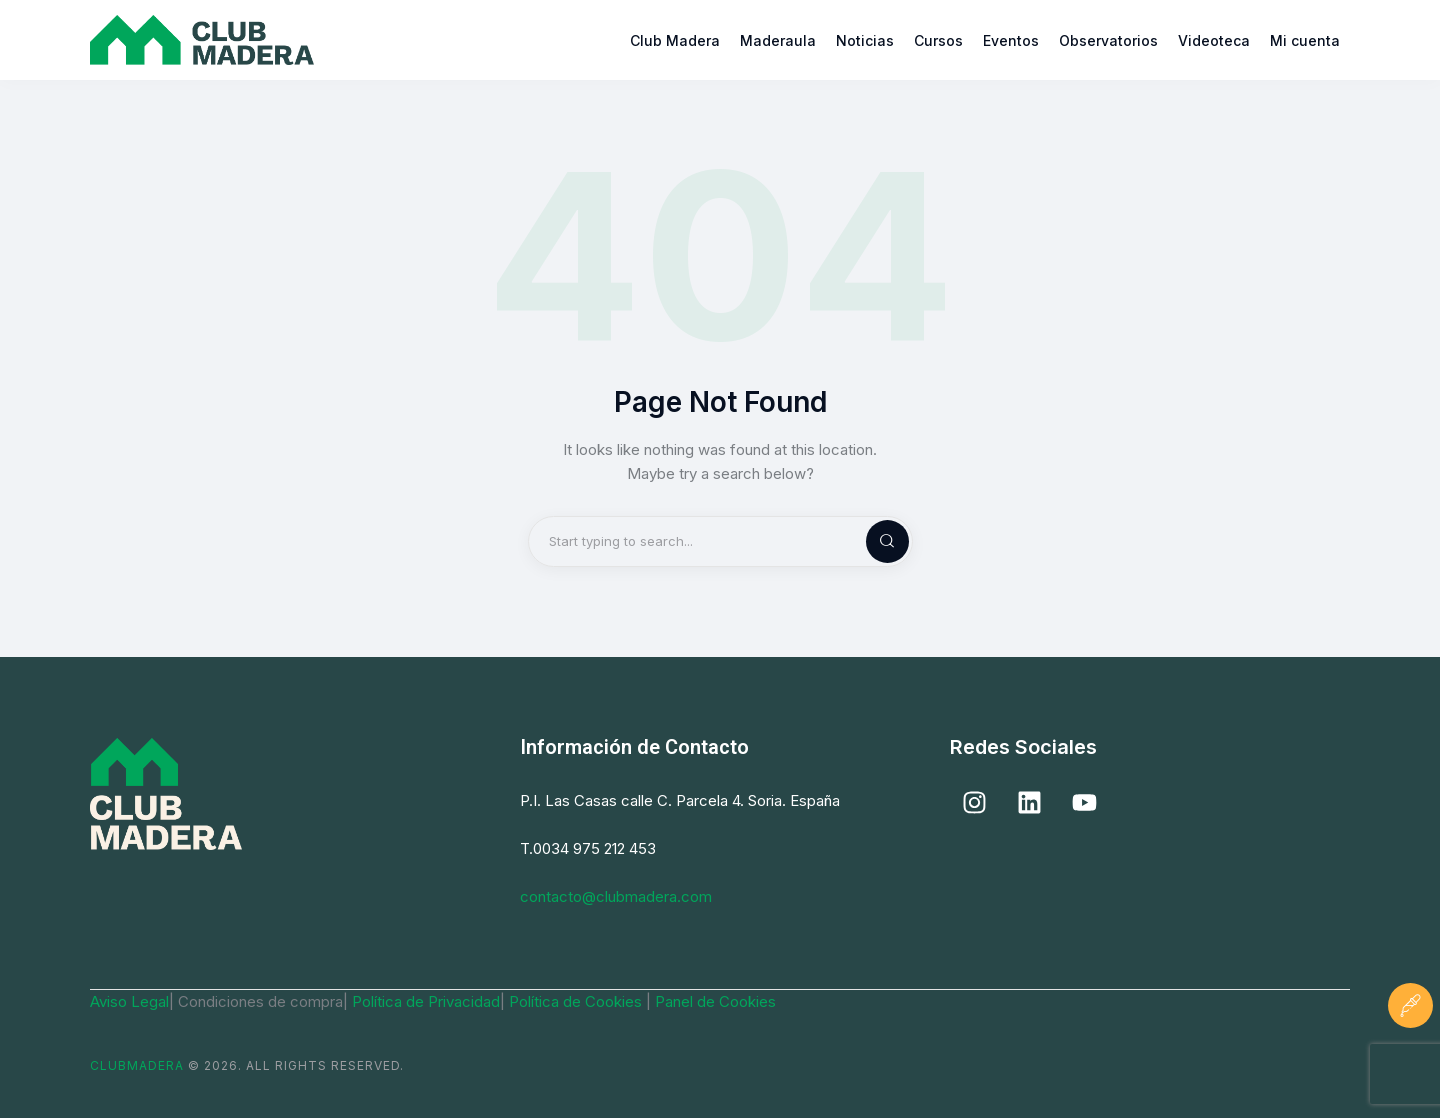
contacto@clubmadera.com (616, 896)
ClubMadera (137, 1065)
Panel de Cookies (715, 1001)
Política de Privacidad (426, 1001)
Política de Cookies (577, 1001)
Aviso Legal (129, 1001)
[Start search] (871, 541)
